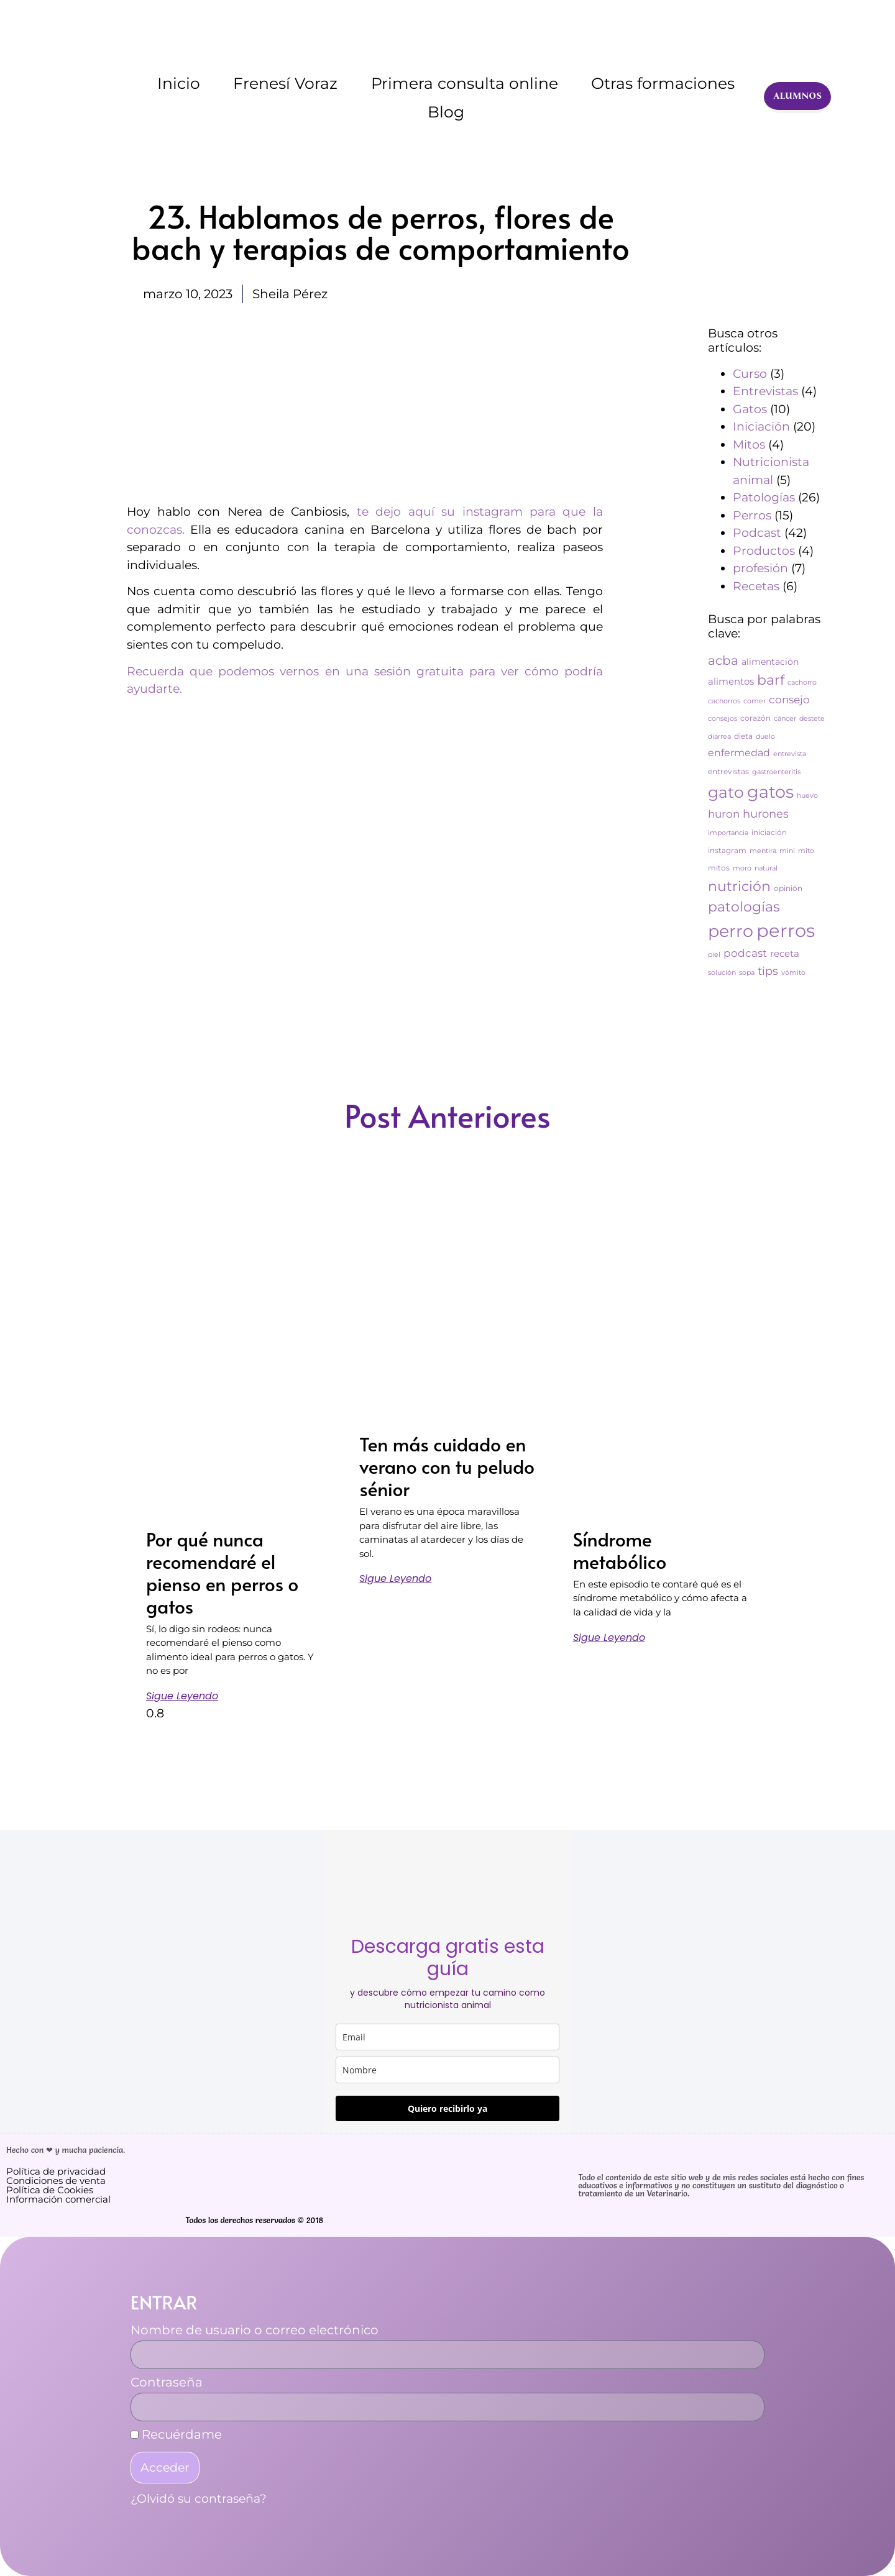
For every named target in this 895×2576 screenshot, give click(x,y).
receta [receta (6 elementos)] (784, 953)
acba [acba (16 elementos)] (723, 660)
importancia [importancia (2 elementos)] (728, 833)
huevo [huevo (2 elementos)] (807, 796)
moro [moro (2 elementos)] (742, 868)
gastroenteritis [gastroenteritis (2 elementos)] (776, 772)
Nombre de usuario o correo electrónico (255, 2330)
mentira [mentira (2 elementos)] (763, 851)
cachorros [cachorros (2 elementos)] (724, 701)
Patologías (764, 497)
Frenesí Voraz (285, 83)
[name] (447, 2070)
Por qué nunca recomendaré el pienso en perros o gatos (222, 1572)
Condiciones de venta (56, 2180)
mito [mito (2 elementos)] (806, 851)
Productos (764, 551)
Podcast (757, 533)
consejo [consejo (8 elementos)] (789, 699)
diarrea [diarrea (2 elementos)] (719, 737)
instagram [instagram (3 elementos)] (727, 850)
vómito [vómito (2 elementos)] (793, 973)
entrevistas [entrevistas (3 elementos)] (728, 771)
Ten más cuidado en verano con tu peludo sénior (447, 1466)
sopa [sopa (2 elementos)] (747, 973)
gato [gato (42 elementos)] (726, 792)
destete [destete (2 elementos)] (812, 719)
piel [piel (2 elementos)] (714, 955)
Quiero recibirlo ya (447, 2108)
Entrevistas (765, 391)
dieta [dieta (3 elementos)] (743, 736)
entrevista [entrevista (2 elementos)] (789, 754)
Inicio (178, 83)
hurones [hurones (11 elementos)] (766, 813)
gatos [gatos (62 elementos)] (770, 791)
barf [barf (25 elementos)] (770, 679)
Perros (752, 515)
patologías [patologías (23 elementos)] (744, 906)
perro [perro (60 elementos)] (730, 931)
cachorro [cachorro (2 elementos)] (802, 682)
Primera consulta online (464, 83)
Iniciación (761, 426)
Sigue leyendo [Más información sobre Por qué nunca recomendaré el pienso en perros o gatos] (182, 1696)
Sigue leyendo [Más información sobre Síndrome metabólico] (609, 1637)
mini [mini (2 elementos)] (787, 851)
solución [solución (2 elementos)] (722, 973)
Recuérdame (176, 2435)
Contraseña (167, 2383)
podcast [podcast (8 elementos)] (745, 953)
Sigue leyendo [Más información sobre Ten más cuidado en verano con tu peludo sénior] (395, 1578)
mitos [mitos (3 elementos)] (719, 867)
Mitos (749, 444)
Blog (446, 112)
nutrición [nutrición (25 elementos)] (739, 886)
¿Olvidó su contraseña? (199, 2499)
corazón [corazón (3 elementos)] (755, 718)
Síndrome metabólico (620, 1550)
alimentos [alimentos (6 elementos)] (731, 681)
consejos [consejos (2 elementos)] (722, 719)
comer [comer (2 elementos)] (754, 701)
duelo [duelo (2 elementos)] (765, 737)
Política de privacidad (56, 2171)
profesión (760, 568)
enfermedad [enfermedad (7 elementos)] (739, 753)
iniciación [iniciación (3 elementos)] (769, 832)
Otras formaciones (663, 83)
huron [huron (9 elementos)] (724, 813)
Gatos (750, 409)
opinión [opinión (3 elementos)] (788, 888)
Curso (750, 374)
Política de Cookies (49, 2190)
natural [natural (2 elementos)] (766, 868)
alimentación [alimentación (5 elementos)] (770, 661)
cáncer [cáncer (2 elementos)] (785, 719)
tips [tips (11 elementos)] (768, 971)
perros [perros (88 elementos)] (785, 930)
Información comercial (58, 2199)
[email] (447, 2037)
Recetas (756, 586)
